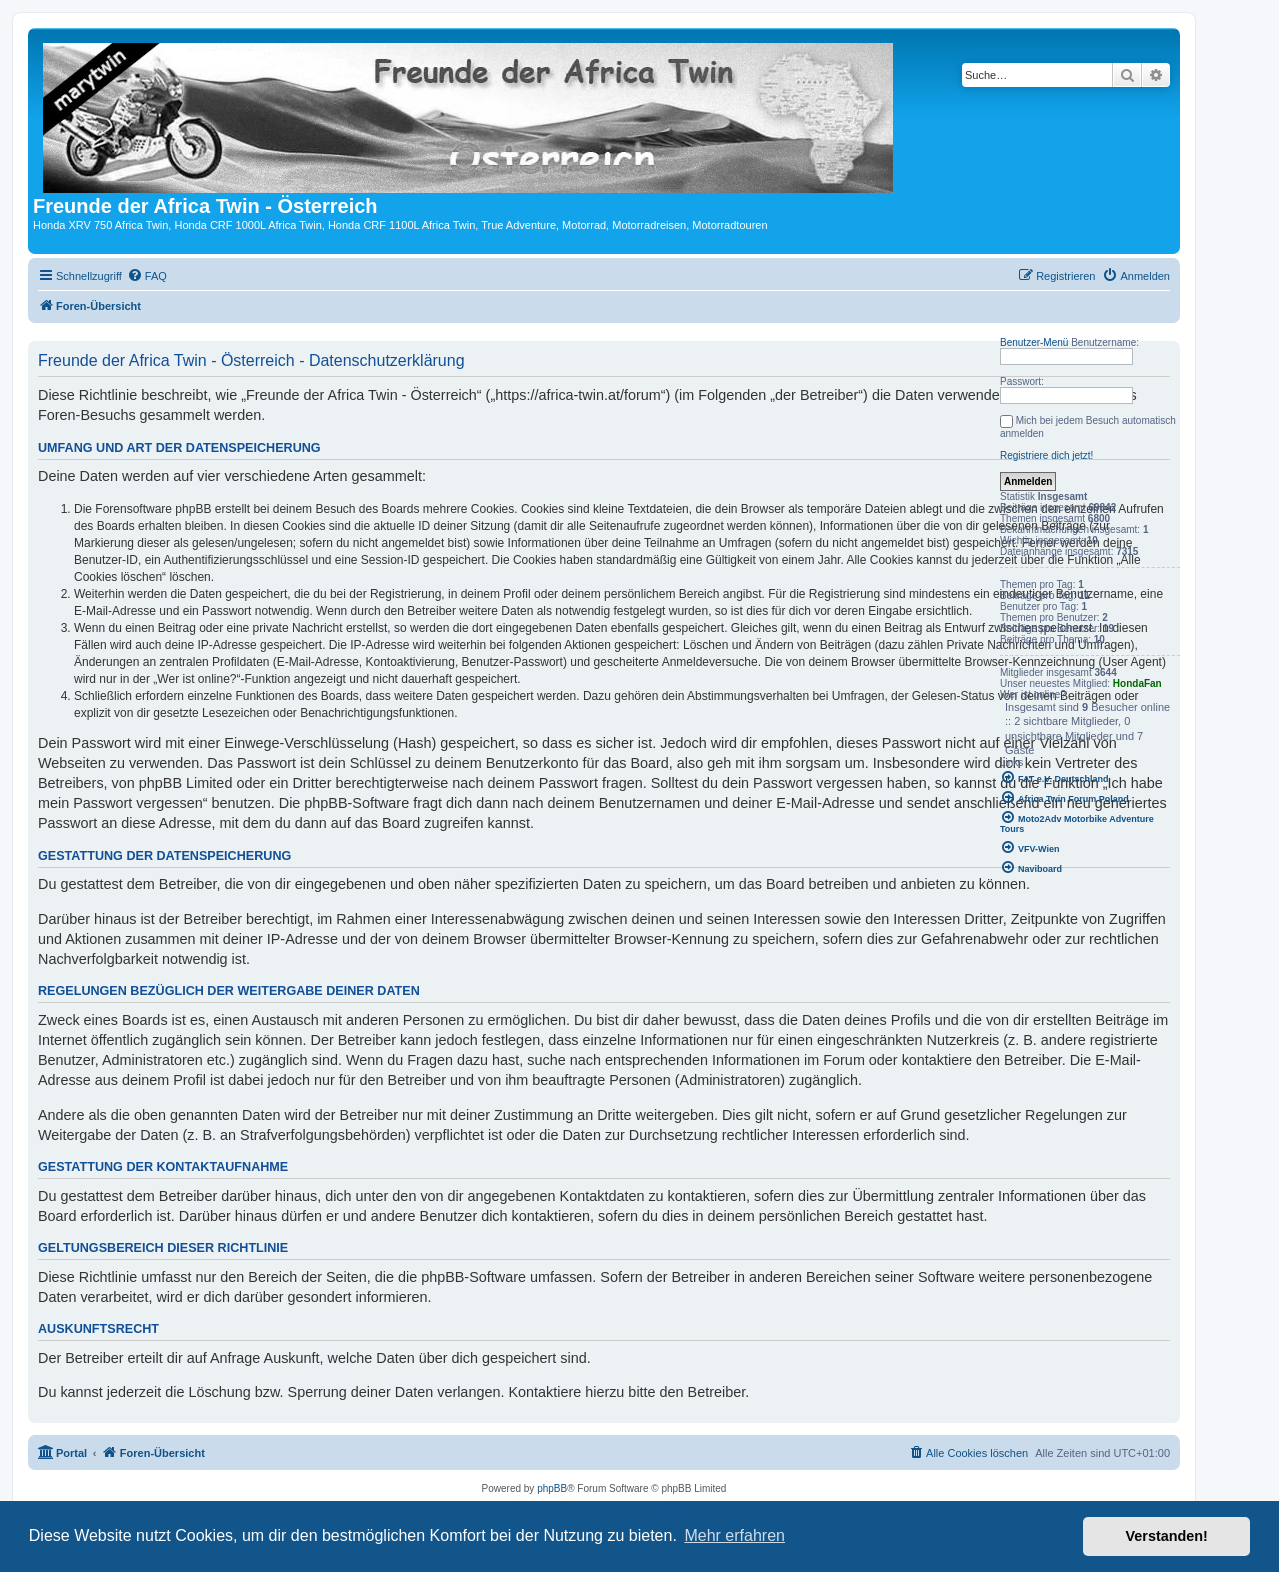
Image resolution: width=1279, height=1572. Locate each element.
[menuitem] (147, 276)
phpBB (552, 1488)
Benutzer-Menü (1034, 342)
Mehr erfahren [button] (734, 1535)
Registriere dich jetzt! (1046, 455)
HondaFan (1137, 683)
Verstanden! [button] (1167, 1536)
